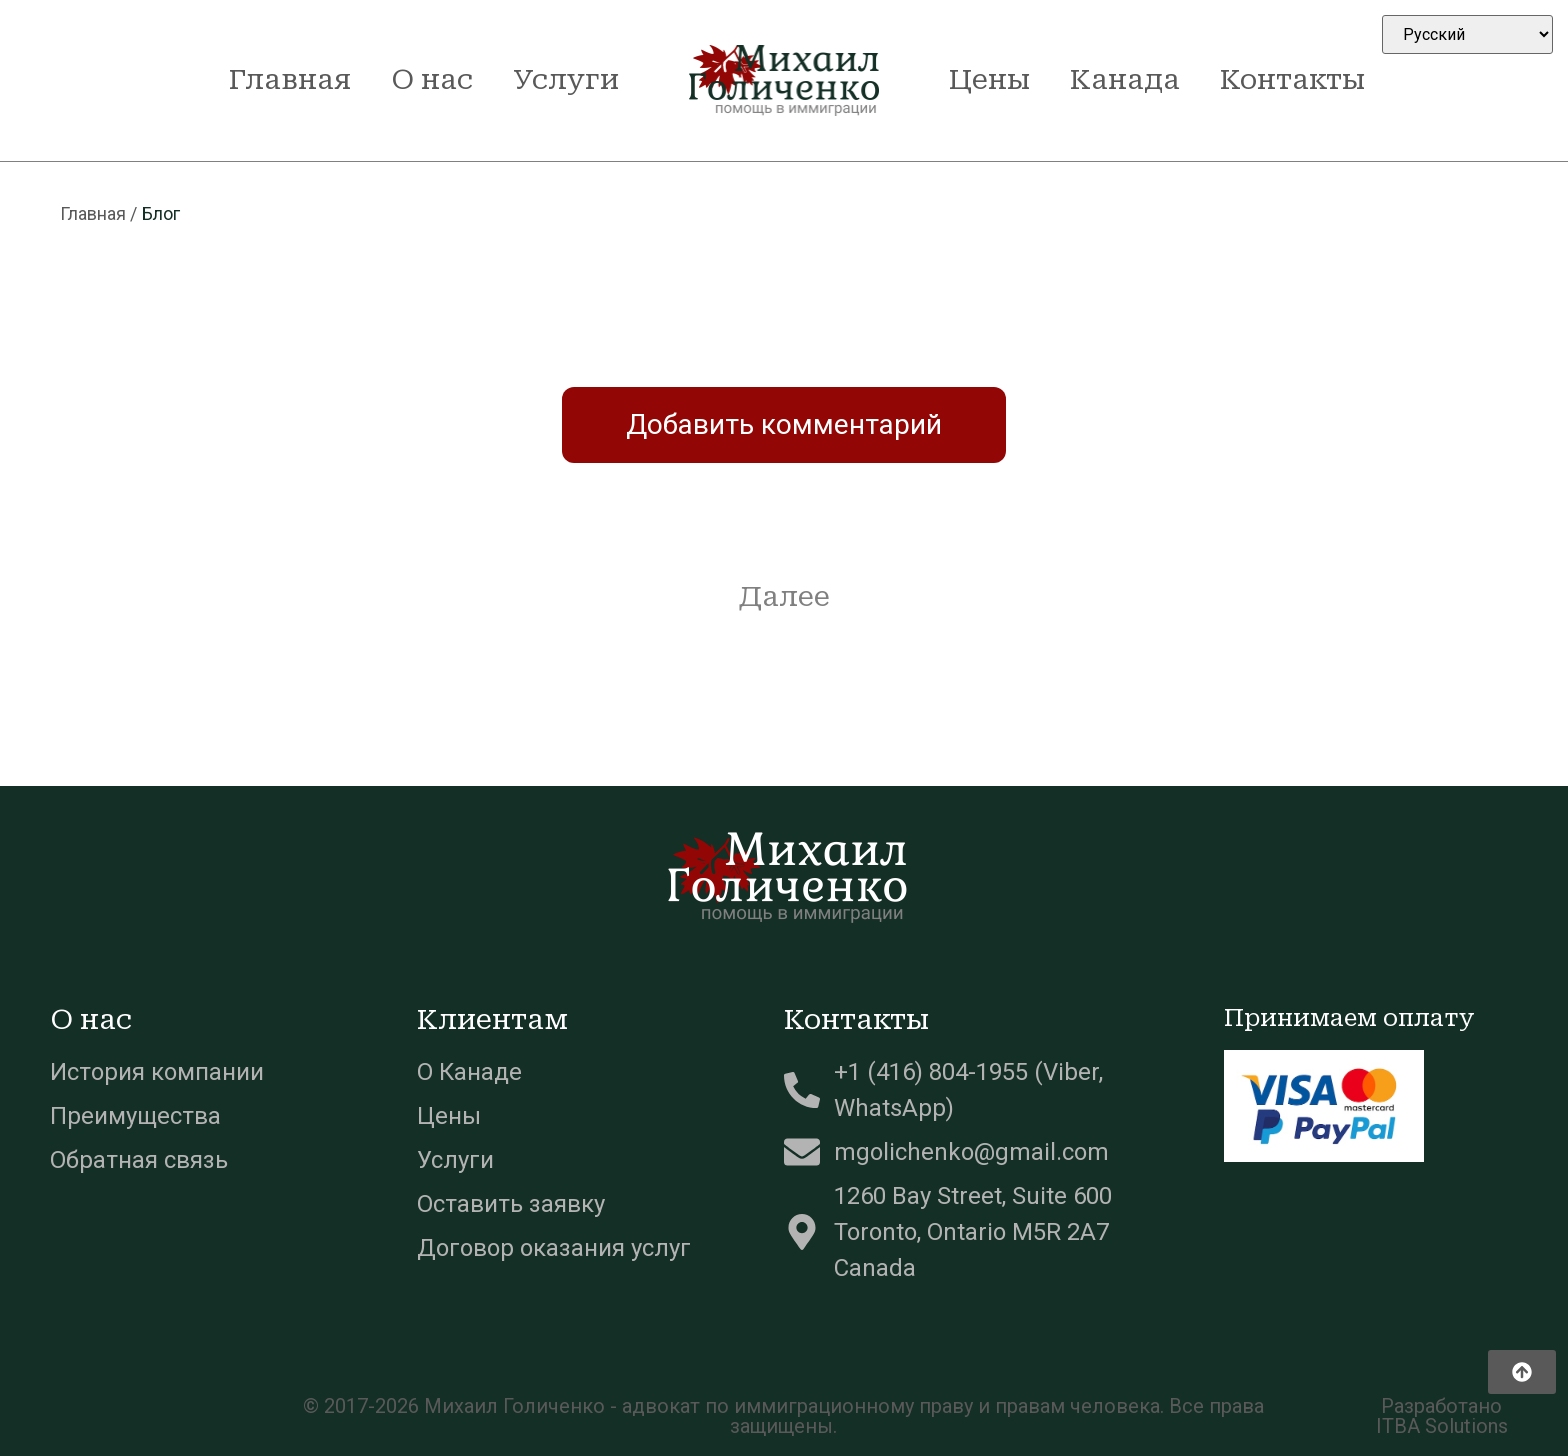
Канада (1125, 79)
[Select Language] (1467, 34)
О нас (432, 79)
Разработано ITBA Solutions (1442, 1416)
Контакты (1292, 79)
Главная (290, 79)
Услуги (566, 79)
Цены (989, 79)
